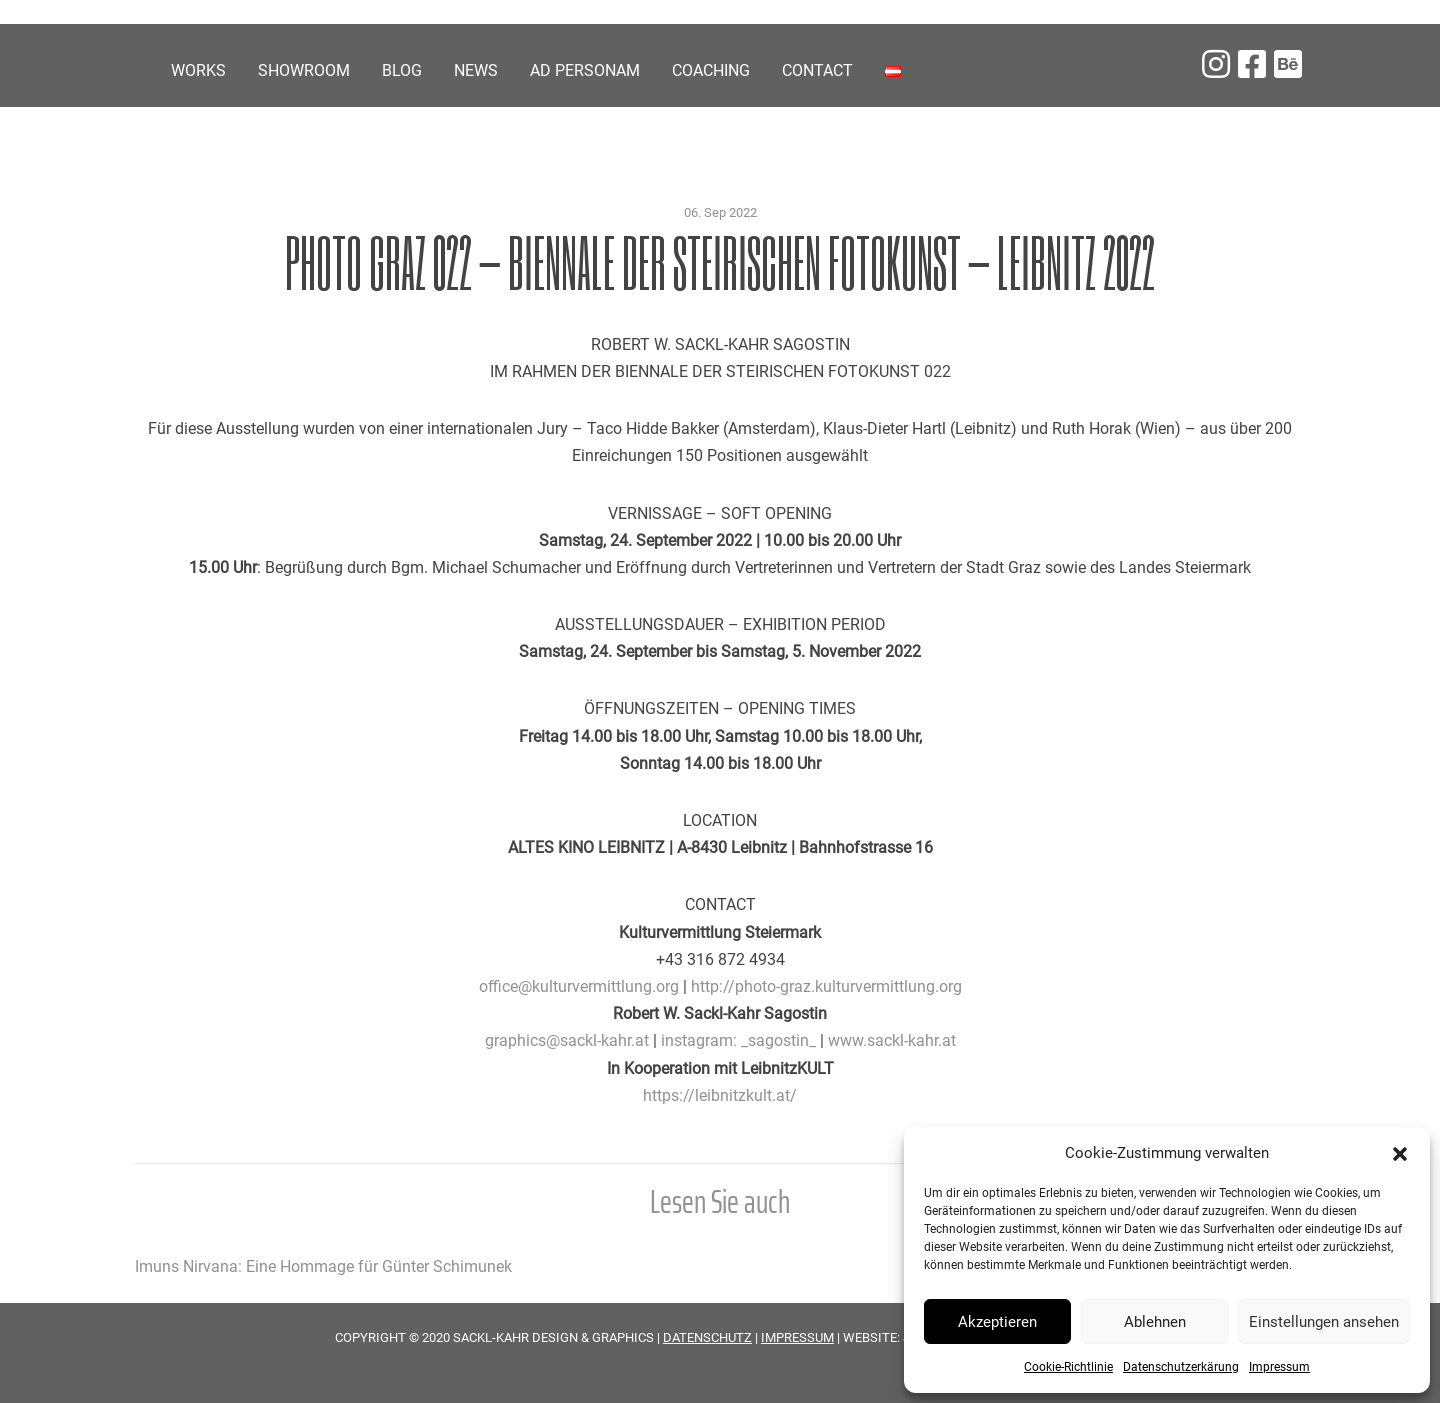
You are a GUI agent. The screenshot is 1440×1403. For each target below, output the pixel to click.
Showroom (304, 70)
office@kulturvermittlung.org (579, 986)
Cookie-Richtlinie (1068, 1367)
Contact (817, 70)
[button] (1400, 1153)
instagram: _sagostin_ (738, 1040)
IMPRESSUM (797, 1337)
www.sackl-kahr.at (892, 1040)
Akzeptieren (997, 1322)
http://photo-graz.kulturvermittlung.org (826, 986)
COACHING (711, 70)
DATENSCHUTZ (707, 1337)
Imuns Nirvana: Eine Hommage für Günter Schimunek (323, 1266)
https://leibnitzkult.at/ (720, 1095)
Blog (402, 70)
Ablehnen (1155, 1322)
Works (198, 70)
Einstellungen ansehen (1324, 1322)
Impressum (1279, 1367)
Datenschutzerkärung (1181, 1367)
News (476, 70)
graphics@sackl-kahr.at (567, 1040)
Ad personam (585, 70)
